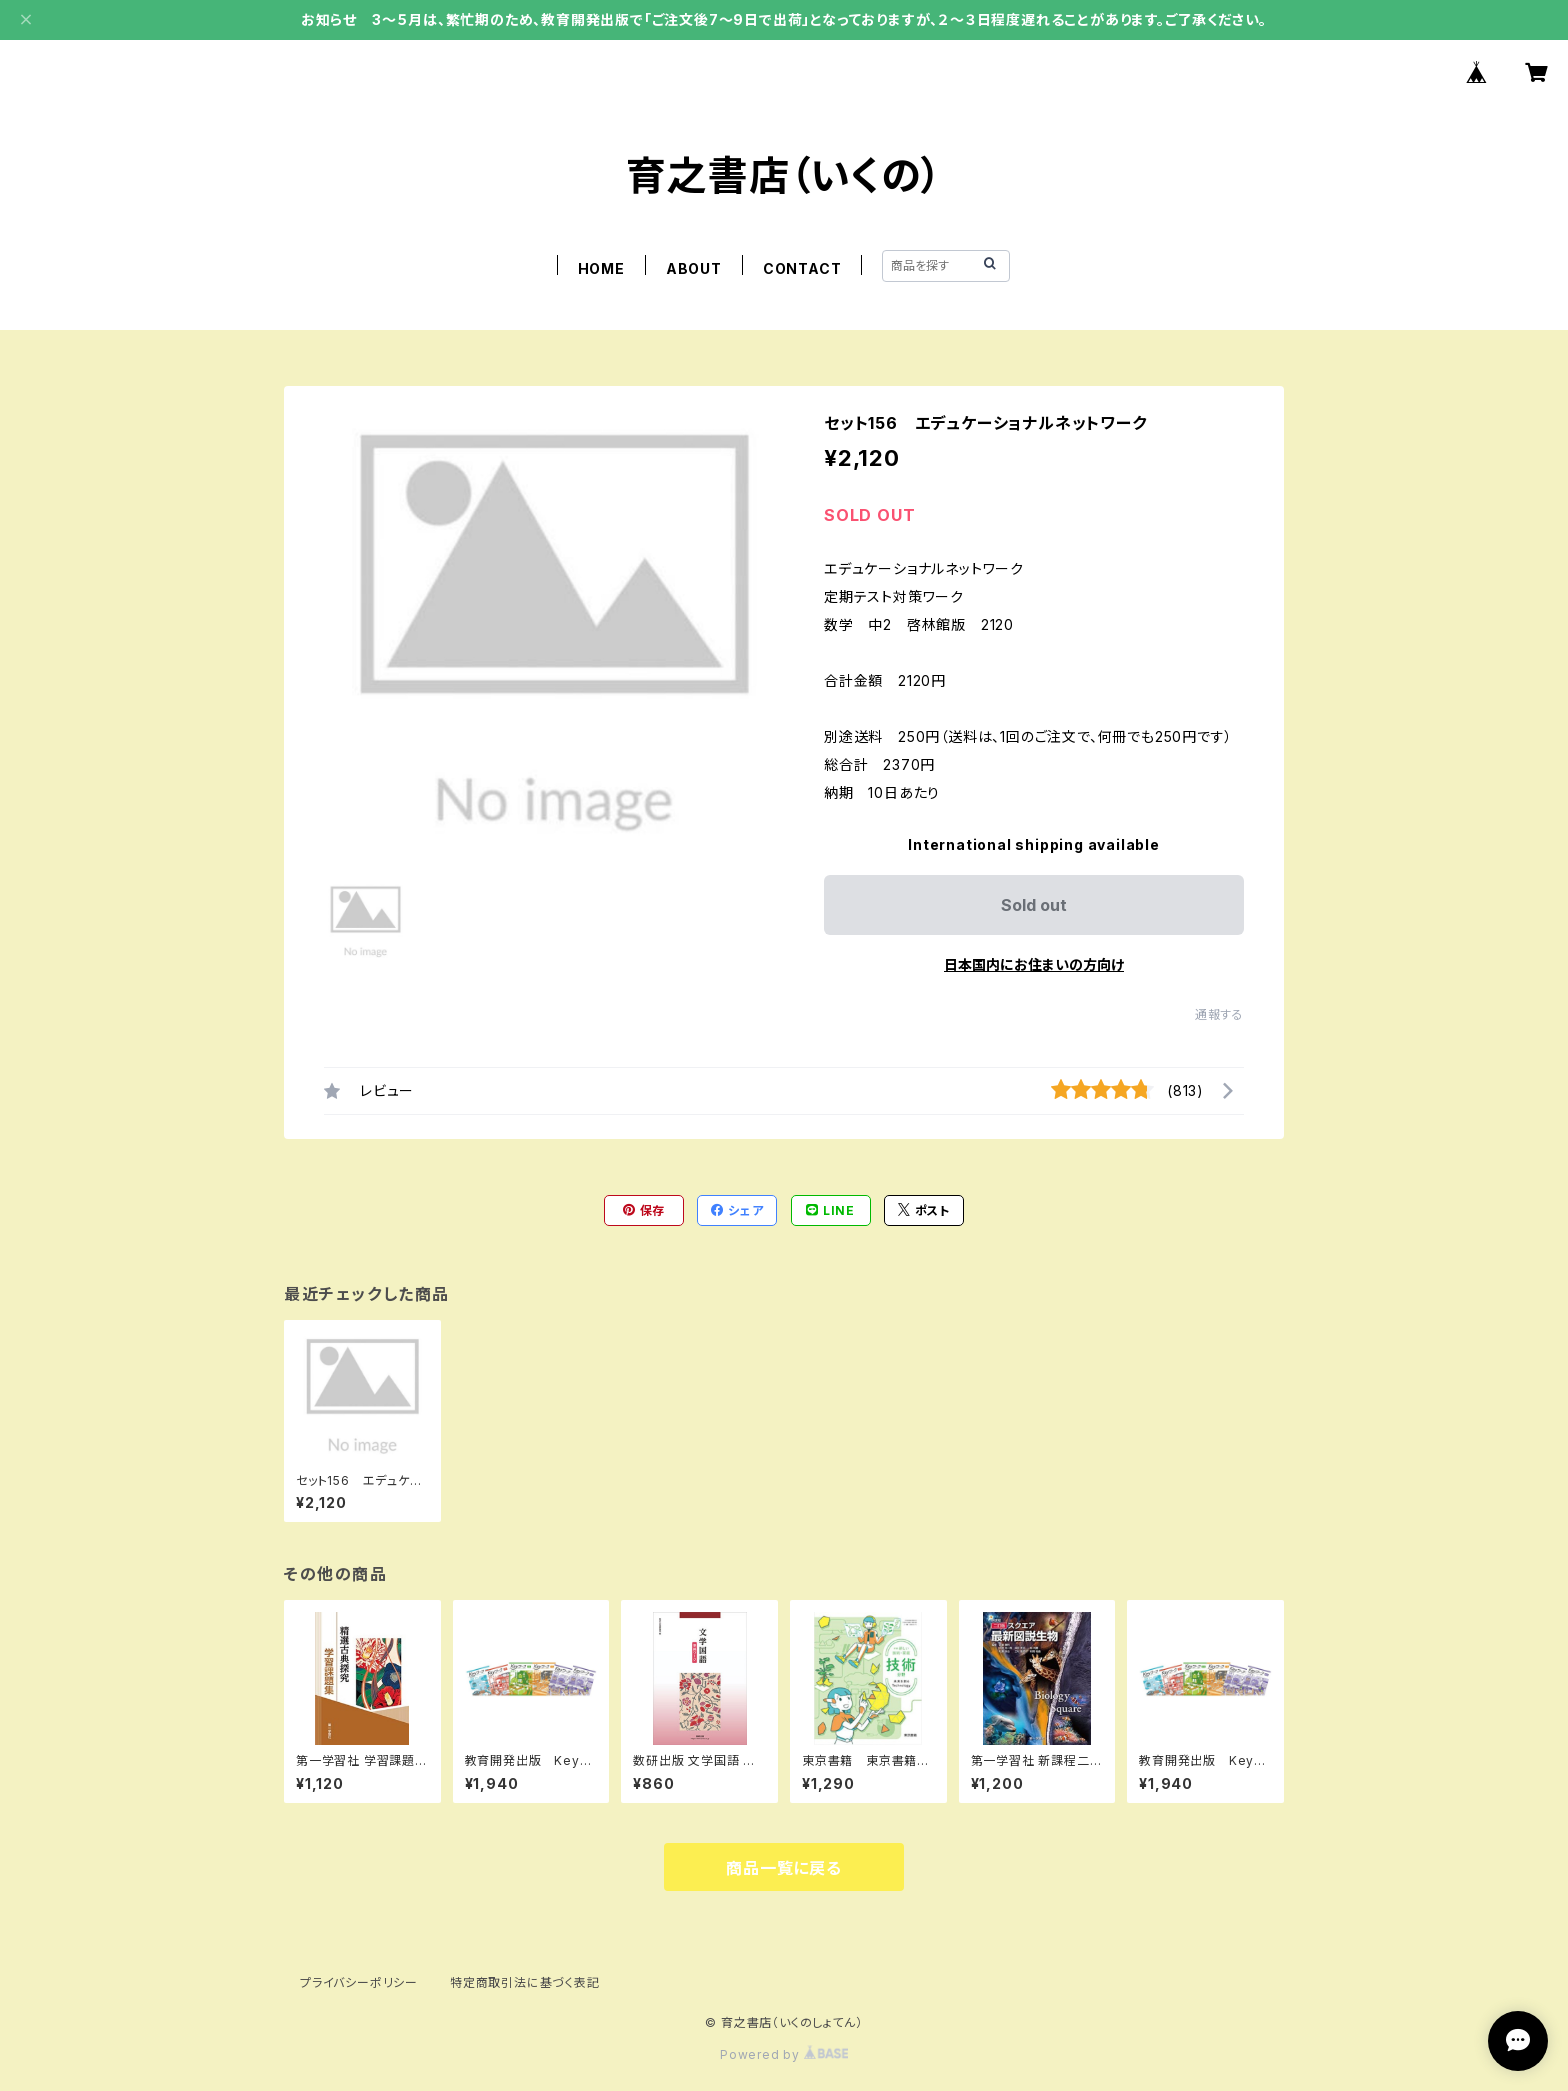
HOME (601, 268)
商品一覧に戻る (784, 1868)
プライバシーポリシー (359, 1982)
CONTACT (802, 268)
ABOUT (694, 268)
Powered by (784, 2054)
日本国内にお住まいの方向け (1034, 964)
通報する (1219, 1014)
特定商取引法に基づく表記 (525, 1982)
